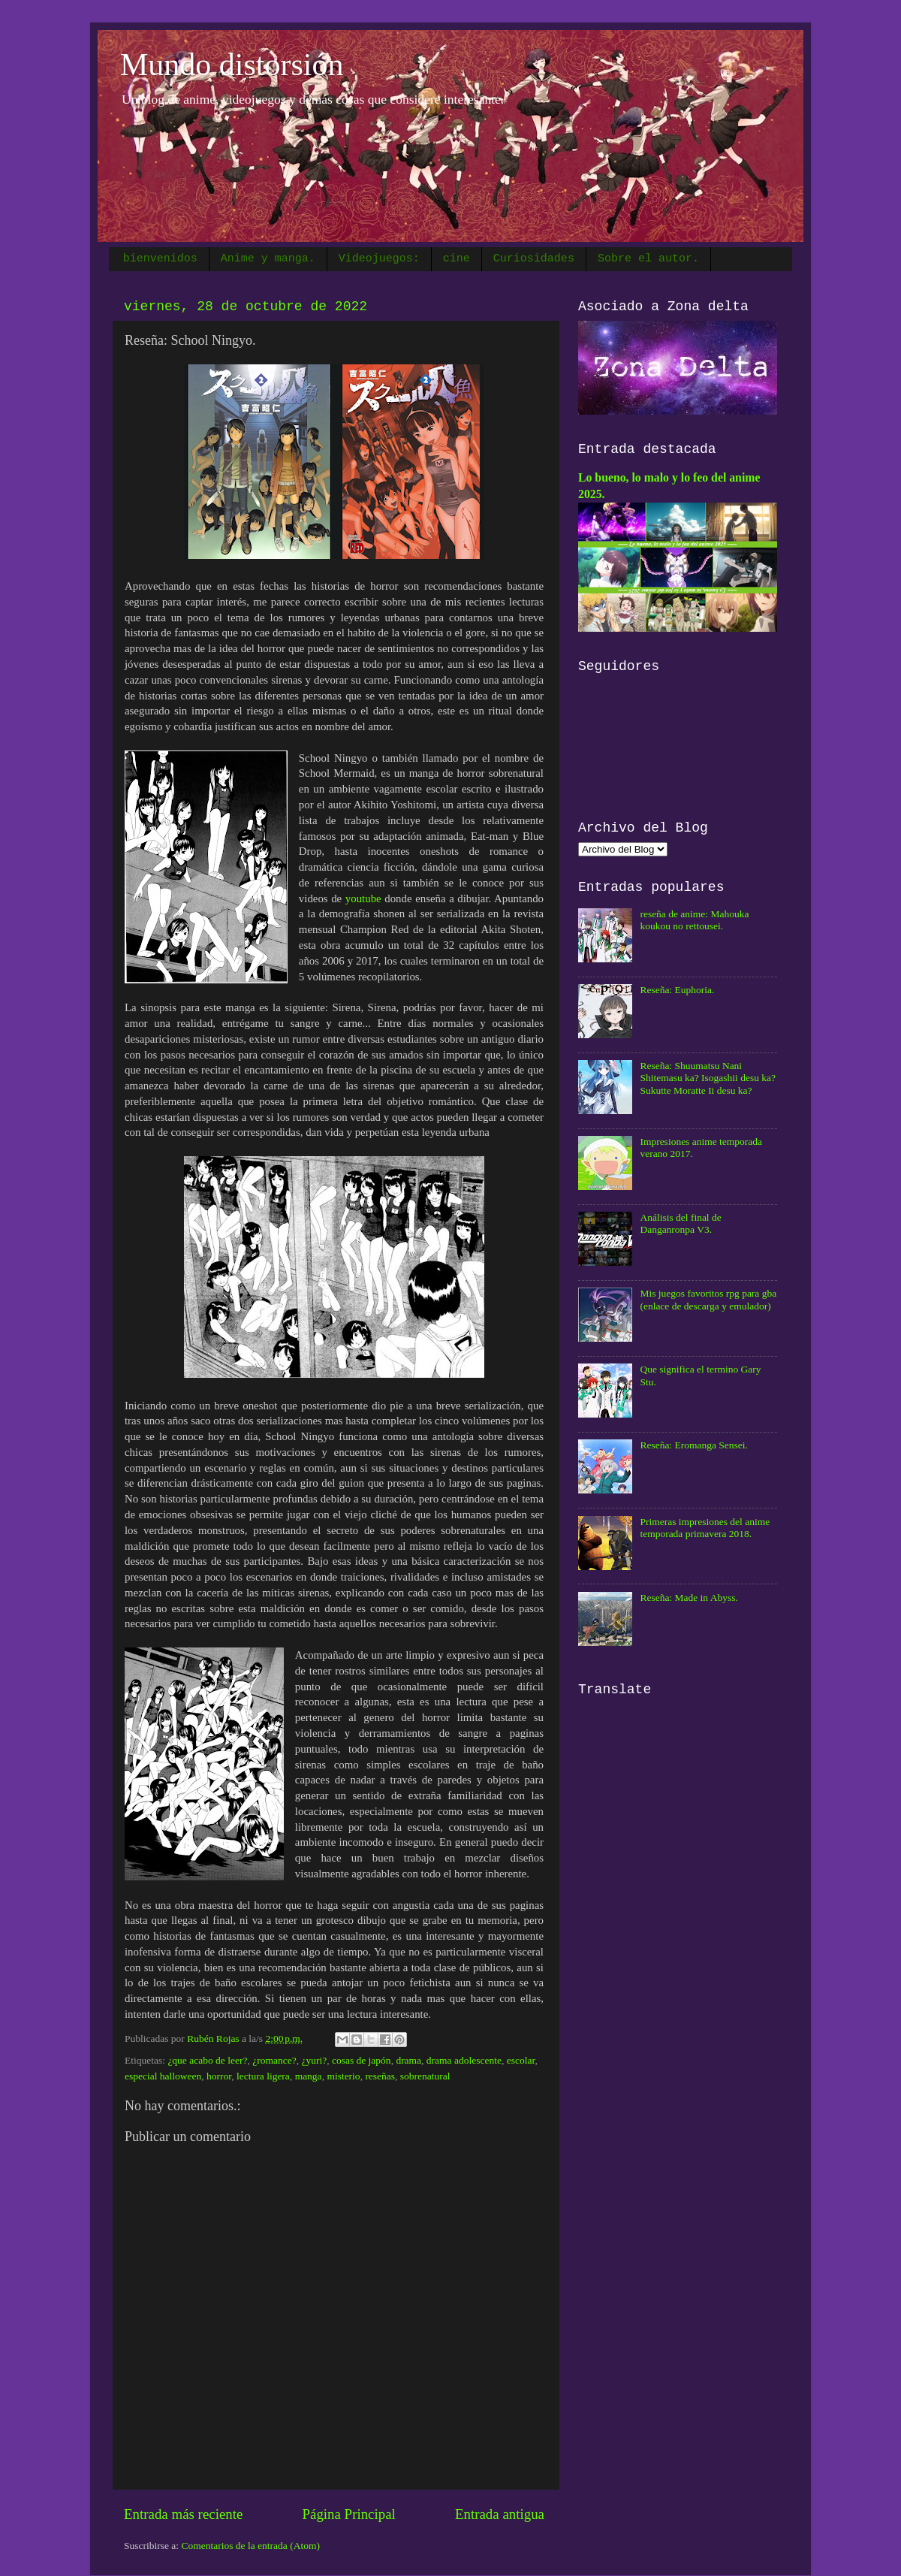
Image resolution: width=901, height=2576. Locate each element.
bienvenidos (160, 258)
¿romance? (274, 2060)
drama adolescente (464, 2060)
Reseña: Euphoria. (677, 989)
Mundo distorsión (232, 64)
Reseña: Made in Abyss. (689, 1597)
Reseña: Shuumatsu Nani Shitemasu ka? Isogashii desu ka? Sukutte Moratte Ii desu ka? (708, 1077)
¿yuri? (314, 2060)
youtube (363, 898)
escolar (521, 2060)
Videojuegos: (379, 258)
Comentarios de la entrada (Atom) (251, 2545)
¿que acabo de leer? (207, 2060)
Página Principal (348, 2514)
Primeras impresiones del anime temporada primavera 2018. (705, 1527)
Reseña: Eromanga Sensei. (694, 1445)
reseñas (380, 2076)
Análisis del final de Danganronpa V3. (680, 1223)
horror (218, 2076)
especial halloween (163, 2076)
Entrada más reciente (183, 2514)
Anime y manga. (268, 258)
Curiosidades (533, 258)
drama (408, 2060)
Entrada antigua (499, 2514)
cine (456, 258)
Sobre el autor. (648, 258)
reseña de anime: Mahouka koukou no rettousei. (694, 920)
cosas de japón (361, 2060)
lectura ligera (263, 2076)
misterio (343, 2076)
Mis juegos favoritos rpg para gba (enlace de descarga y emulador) (708, 1299)
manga (308, 2076)
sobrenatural (425, 2076)
